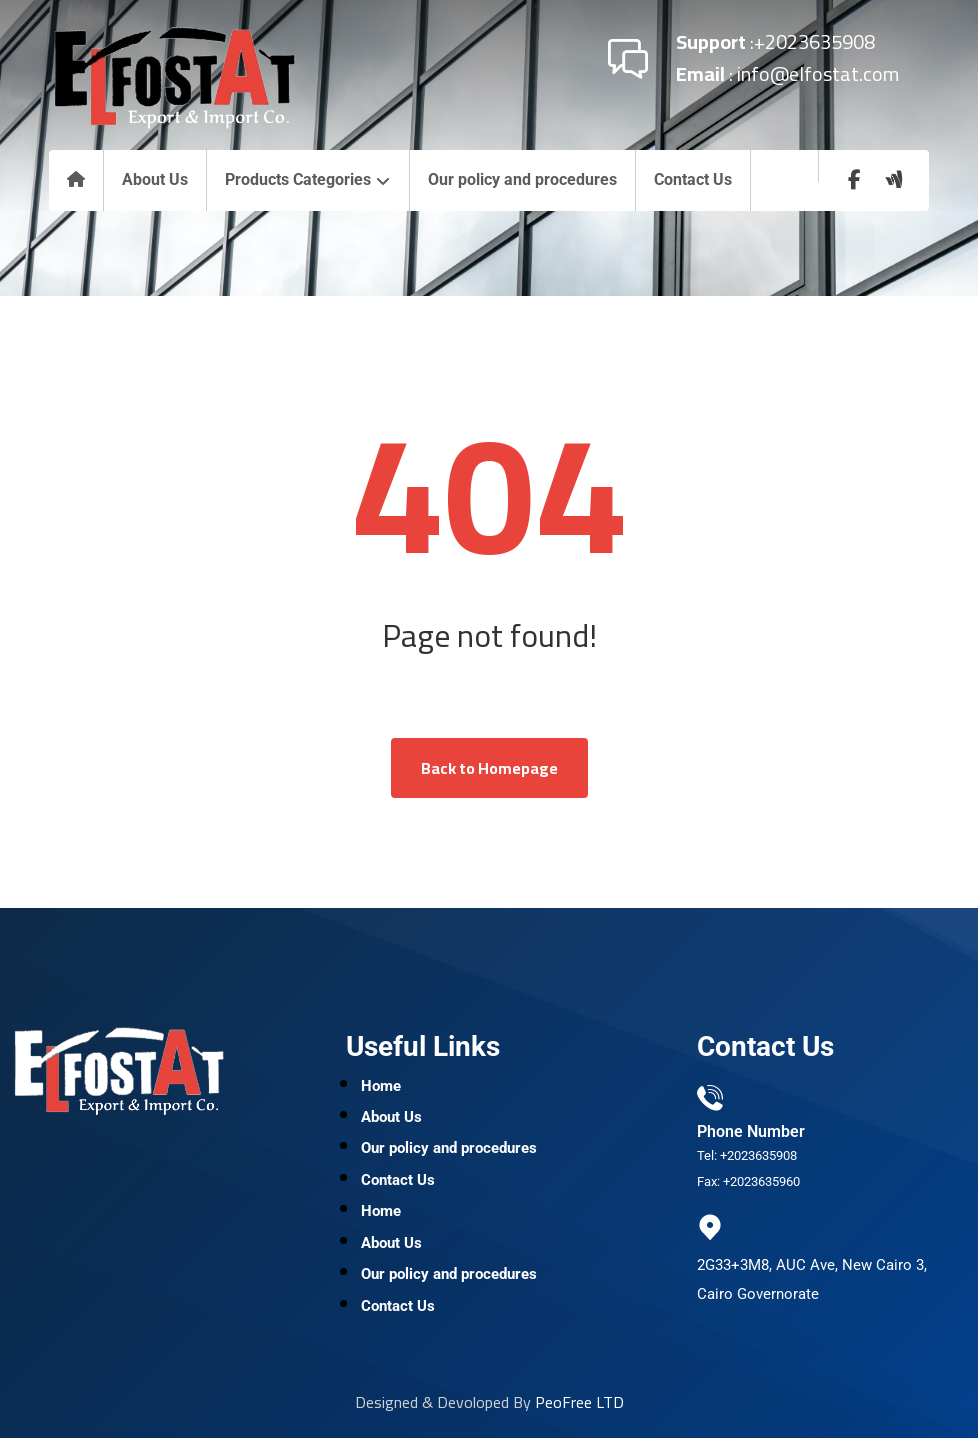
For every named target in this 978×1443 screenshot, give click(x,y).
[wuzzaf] (894, 180)
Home (381, 1087)
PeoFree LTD (579, 1407)
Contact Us (398, 1183)
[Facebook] (854, 180)
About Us (391, 1119)
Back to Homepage (489, 768)
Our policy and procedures (449, 1151)
